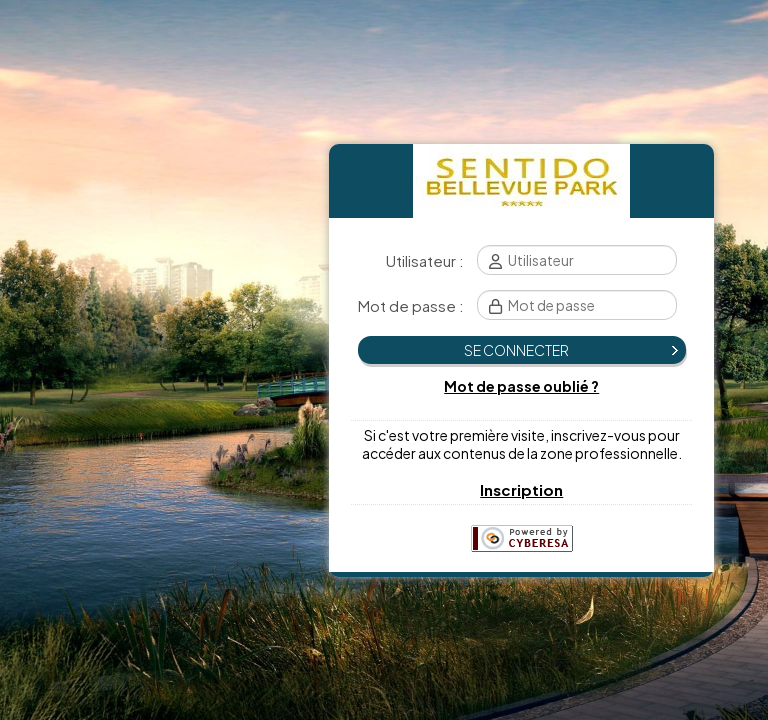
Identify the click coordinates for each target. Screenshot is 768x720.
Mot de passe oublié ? (521, 386)
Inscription (521, 489)
